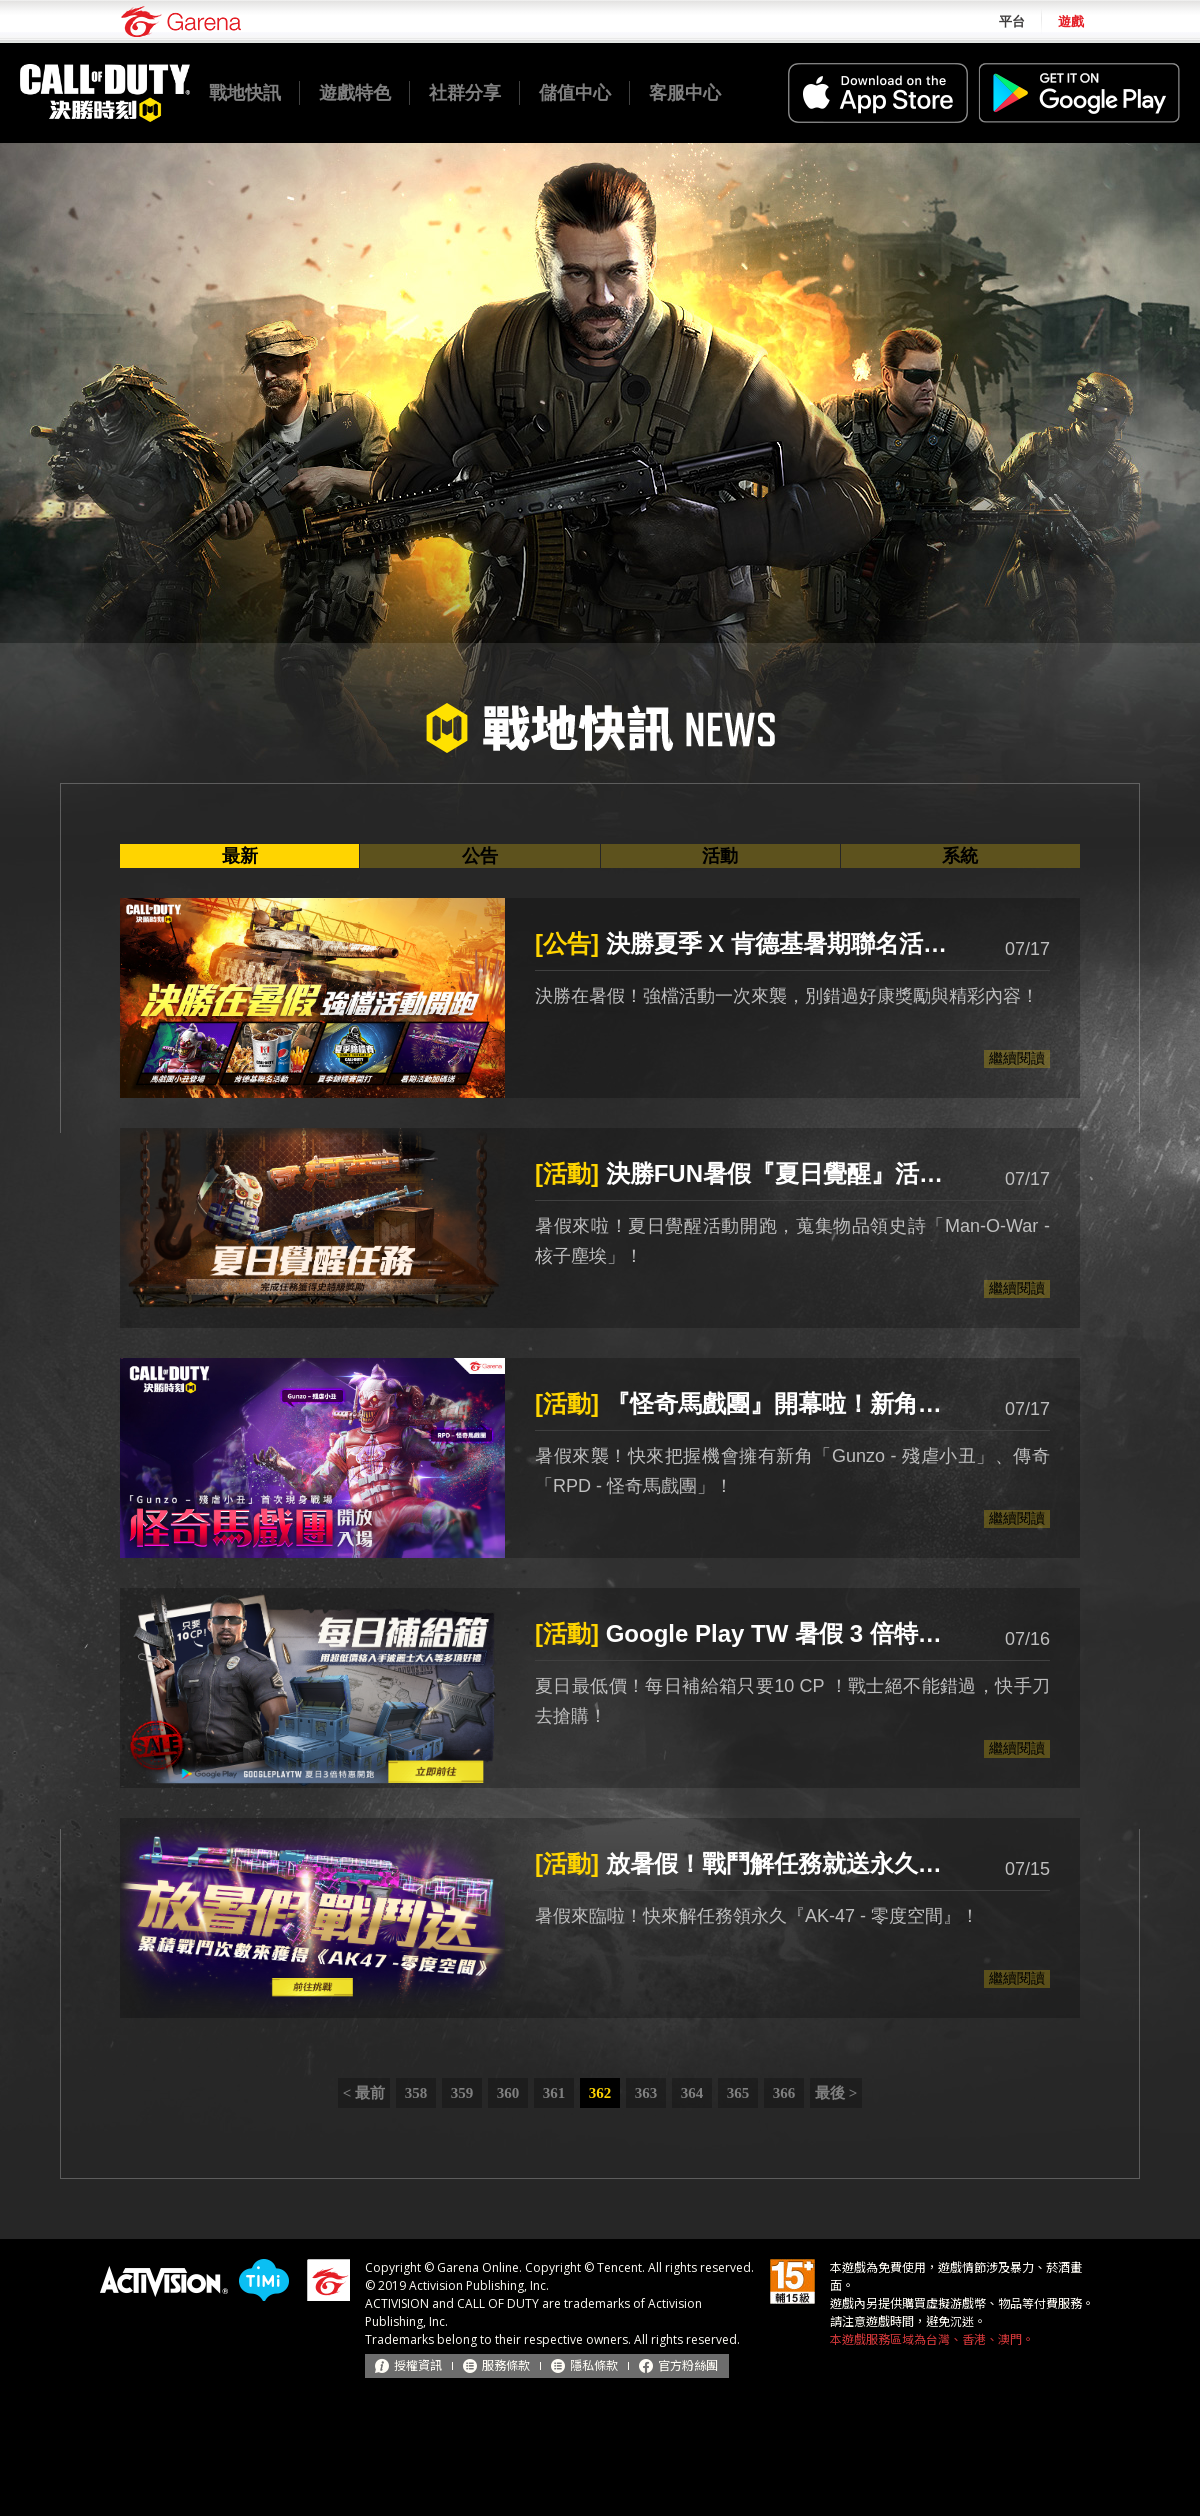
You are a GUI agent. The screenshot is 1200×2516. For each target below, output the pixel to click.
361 (554, 2093)
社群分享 (465, 93)
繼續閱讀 (1017, 1058)
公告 (480, 856)
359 (462, 2093)
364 (692, 2093)
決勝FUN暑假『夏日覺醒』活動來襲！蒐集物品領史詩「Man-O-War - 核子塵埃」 (750, 1173)
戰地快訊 (245, 93)
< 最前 (364, 2093)
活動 (720, 856)
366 (784, 2093)
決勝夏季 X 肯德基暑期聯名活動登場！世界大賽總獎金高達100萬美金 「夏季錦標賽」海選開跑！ (750, 943)
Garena (181, 21)
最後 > (836, 2093)
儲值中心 (575, 93)
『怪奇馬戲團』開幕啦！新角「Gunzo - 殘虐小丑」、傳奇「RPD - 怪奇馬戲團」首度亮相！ (750, 1403)
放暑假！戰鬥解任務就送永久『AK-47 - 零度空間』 (750, 1863)
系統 (960, 856)
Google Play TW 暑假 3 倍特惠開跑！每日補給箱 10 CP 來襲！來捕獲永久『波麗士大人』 (750, 1633)
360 (508, 2093)
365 (738, 2093)
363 (646, 2093)
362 (600, 2093)
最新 (240, 856)
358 (416, 2093)
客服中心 (685, 93)
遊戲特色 (355, 93)
